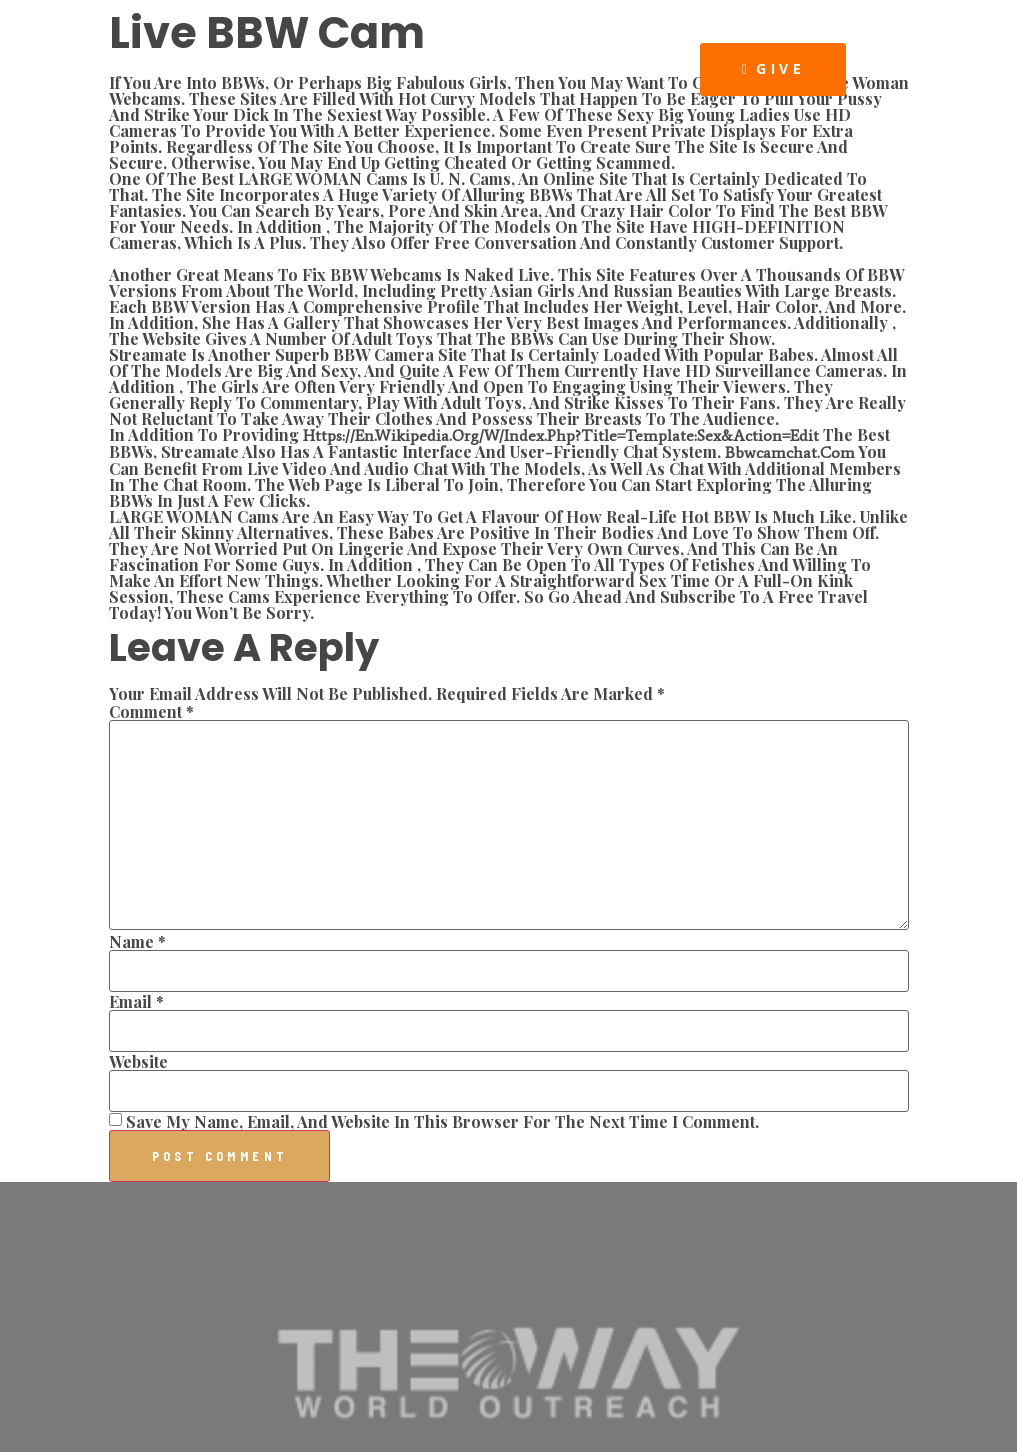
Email (136, 1002)
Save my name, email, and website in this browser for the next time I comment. (442, 1122)
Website (138, 1062)
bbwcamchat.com (790, 452)
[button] (681, 68)
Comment (151, 712)
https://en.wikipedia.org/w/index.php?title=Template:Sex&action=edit (561, 435)
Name (137, 942)
